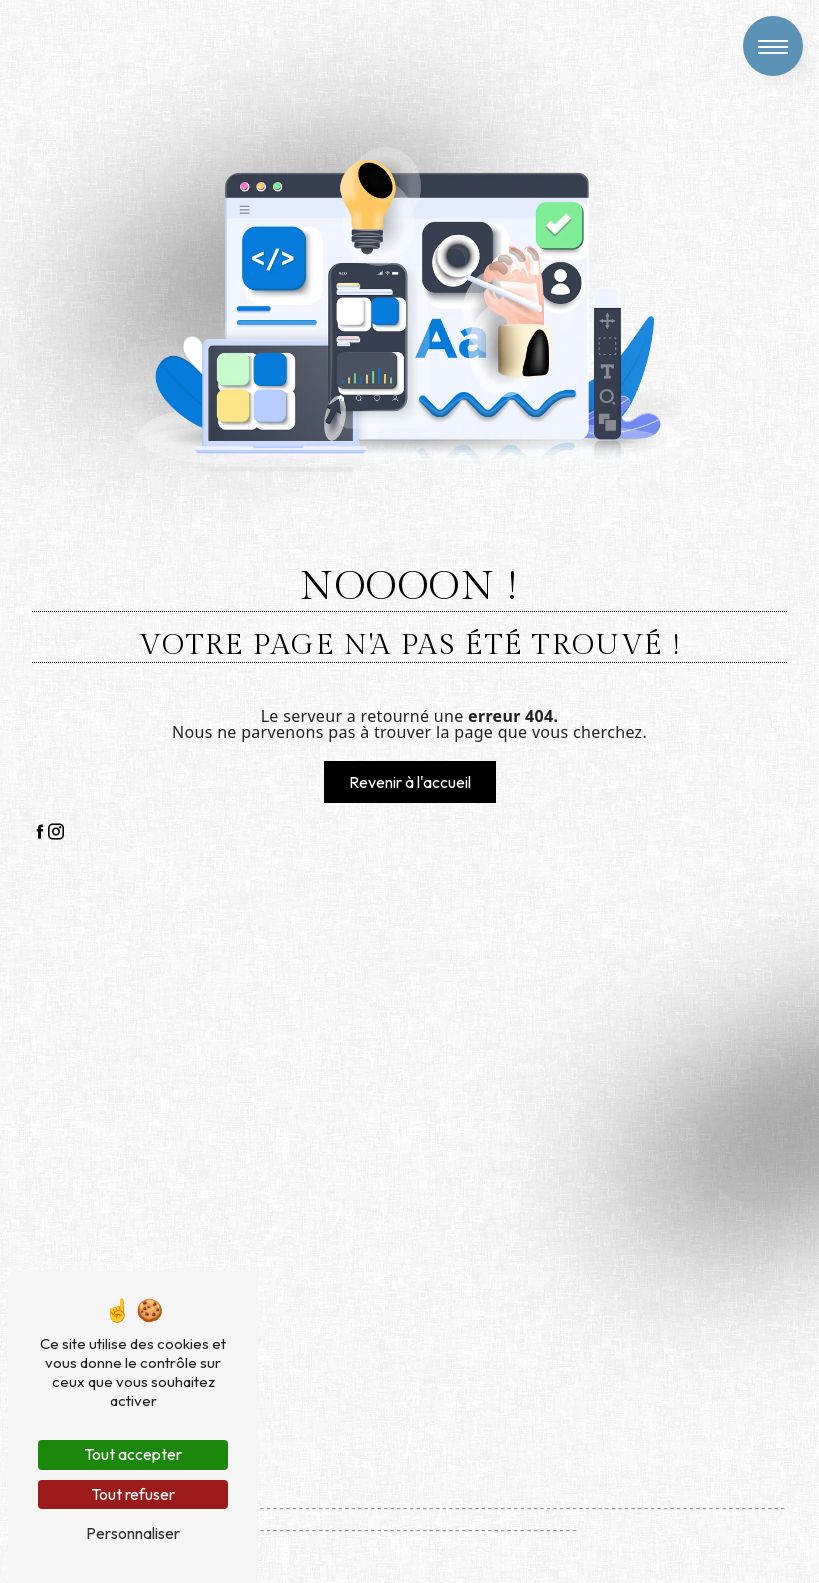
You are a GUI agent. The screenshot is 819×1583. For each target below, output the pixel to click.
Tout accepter (133, 1454)
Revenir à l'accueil (410, 782)
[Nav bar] (773, 46)
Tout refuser (133, 1494)
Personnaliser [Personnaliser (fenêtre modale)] (133, 1533)
